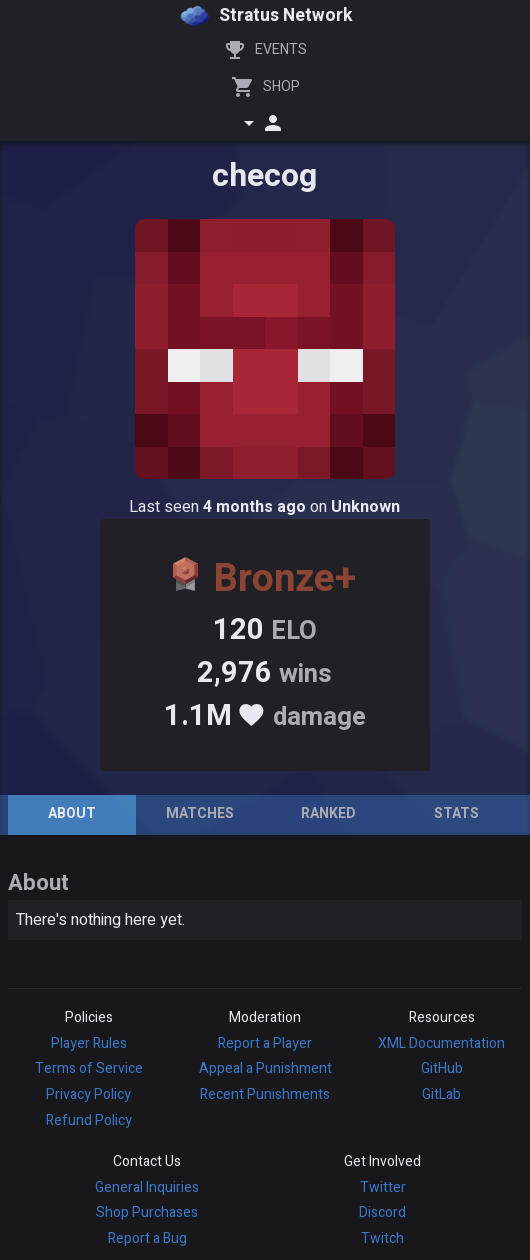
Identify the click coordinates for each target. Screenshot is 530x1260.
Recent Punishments (265, 1094)
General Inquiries (147, 1187)
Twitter (383, 1187)
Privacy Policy (88, 1094)
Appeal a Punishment (265, 1068)
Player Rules (89, 1043)
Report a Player (265, 1043)
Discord (382, 1212)
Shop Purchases (147, 1212)
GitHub (442, 1068)
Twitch (382, 1238)
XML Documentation (441, 1043)
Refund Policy (89, 1120)
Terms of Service (89, 1068)
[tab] (72, 815)
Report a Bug (147, 1238)
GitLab (441, 1094)
